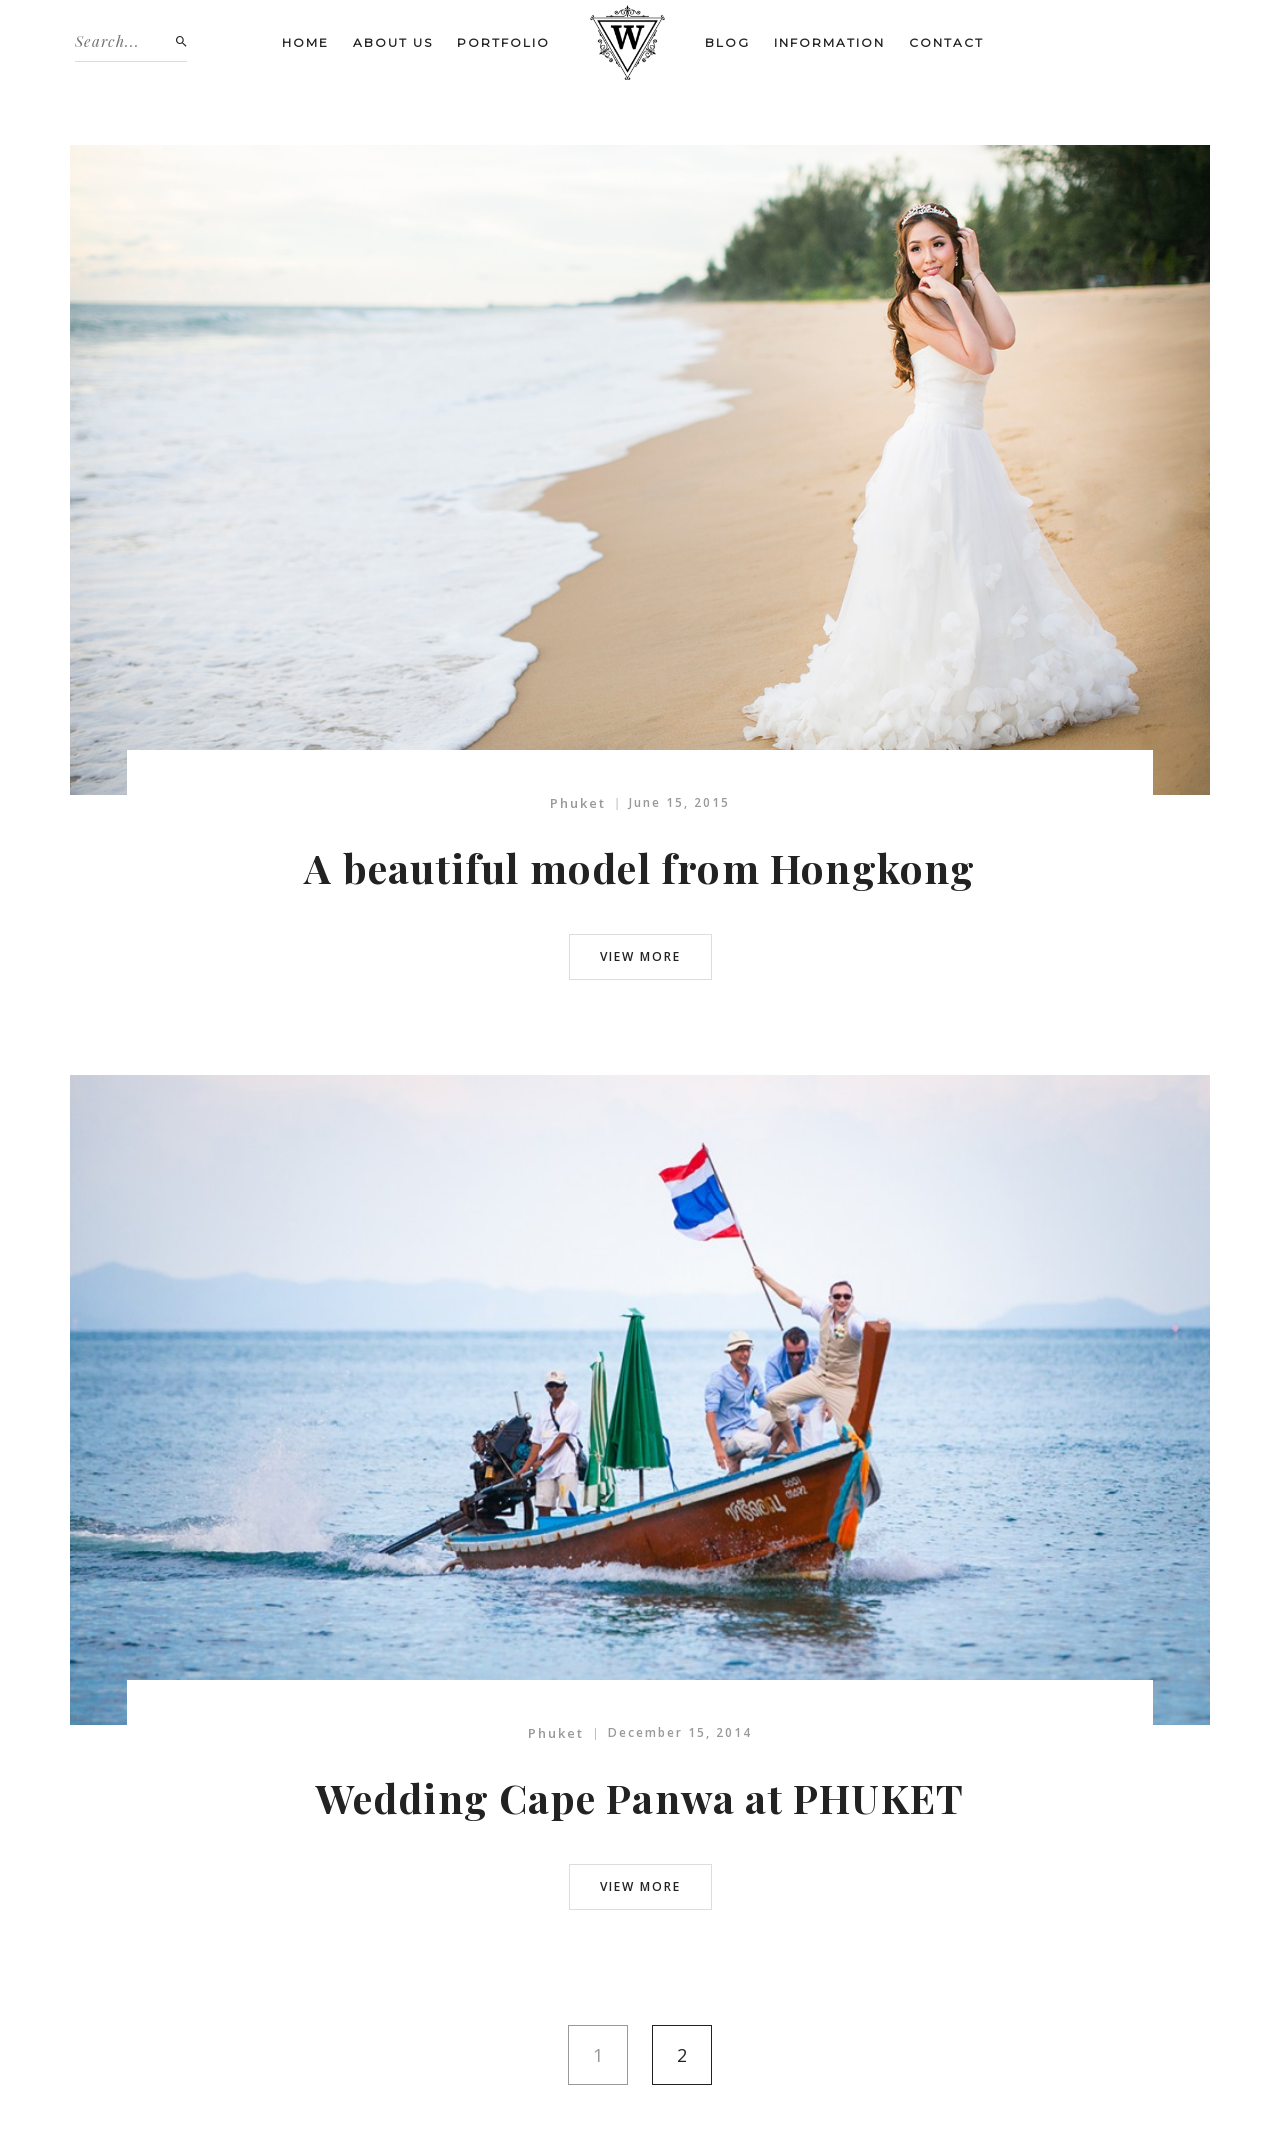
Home (305, 42)
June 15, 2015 (679, 802)
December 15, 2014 (680, 1732)
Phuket (578, 803)
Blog (727, 42)
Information (829, 42)
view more (640, 956)
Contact (946, 42)
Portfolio (503, 42)
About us (393, 42)
